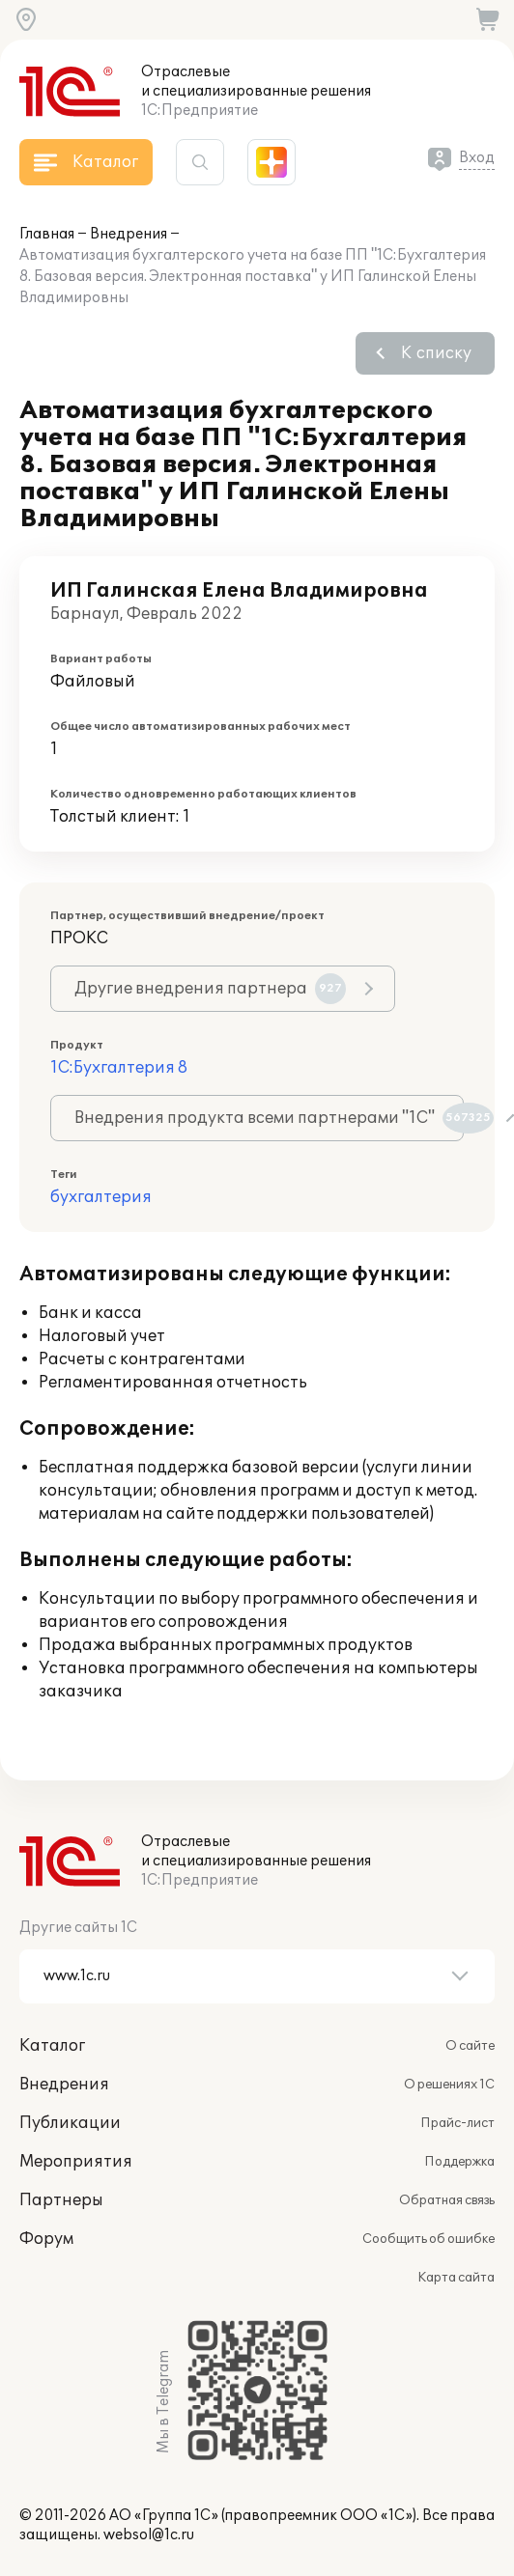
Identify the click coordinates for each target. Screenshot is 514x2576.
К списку (436, 353)
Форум (46, 2239)
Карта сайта (456, 2277)
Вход (477, 158)
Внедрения (128, 234)
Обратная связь (447, 2200)
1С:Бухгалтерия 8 (118, 1068)
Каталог (52, 2046)
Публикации (70, 2123)
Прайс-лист (457, 2123)
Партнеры (61, 2200)
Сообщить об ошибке (428, 2239)
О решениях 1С (449, 2084)
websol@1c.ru (148, 2535)
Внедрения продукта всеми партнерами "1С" (269, 1118)
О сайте (470, 2046)
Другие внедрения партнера (210, 988)
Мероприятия (75, 2161)
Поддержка (459, 2162)
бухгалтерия (101, 1197)
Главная (46, 234)
